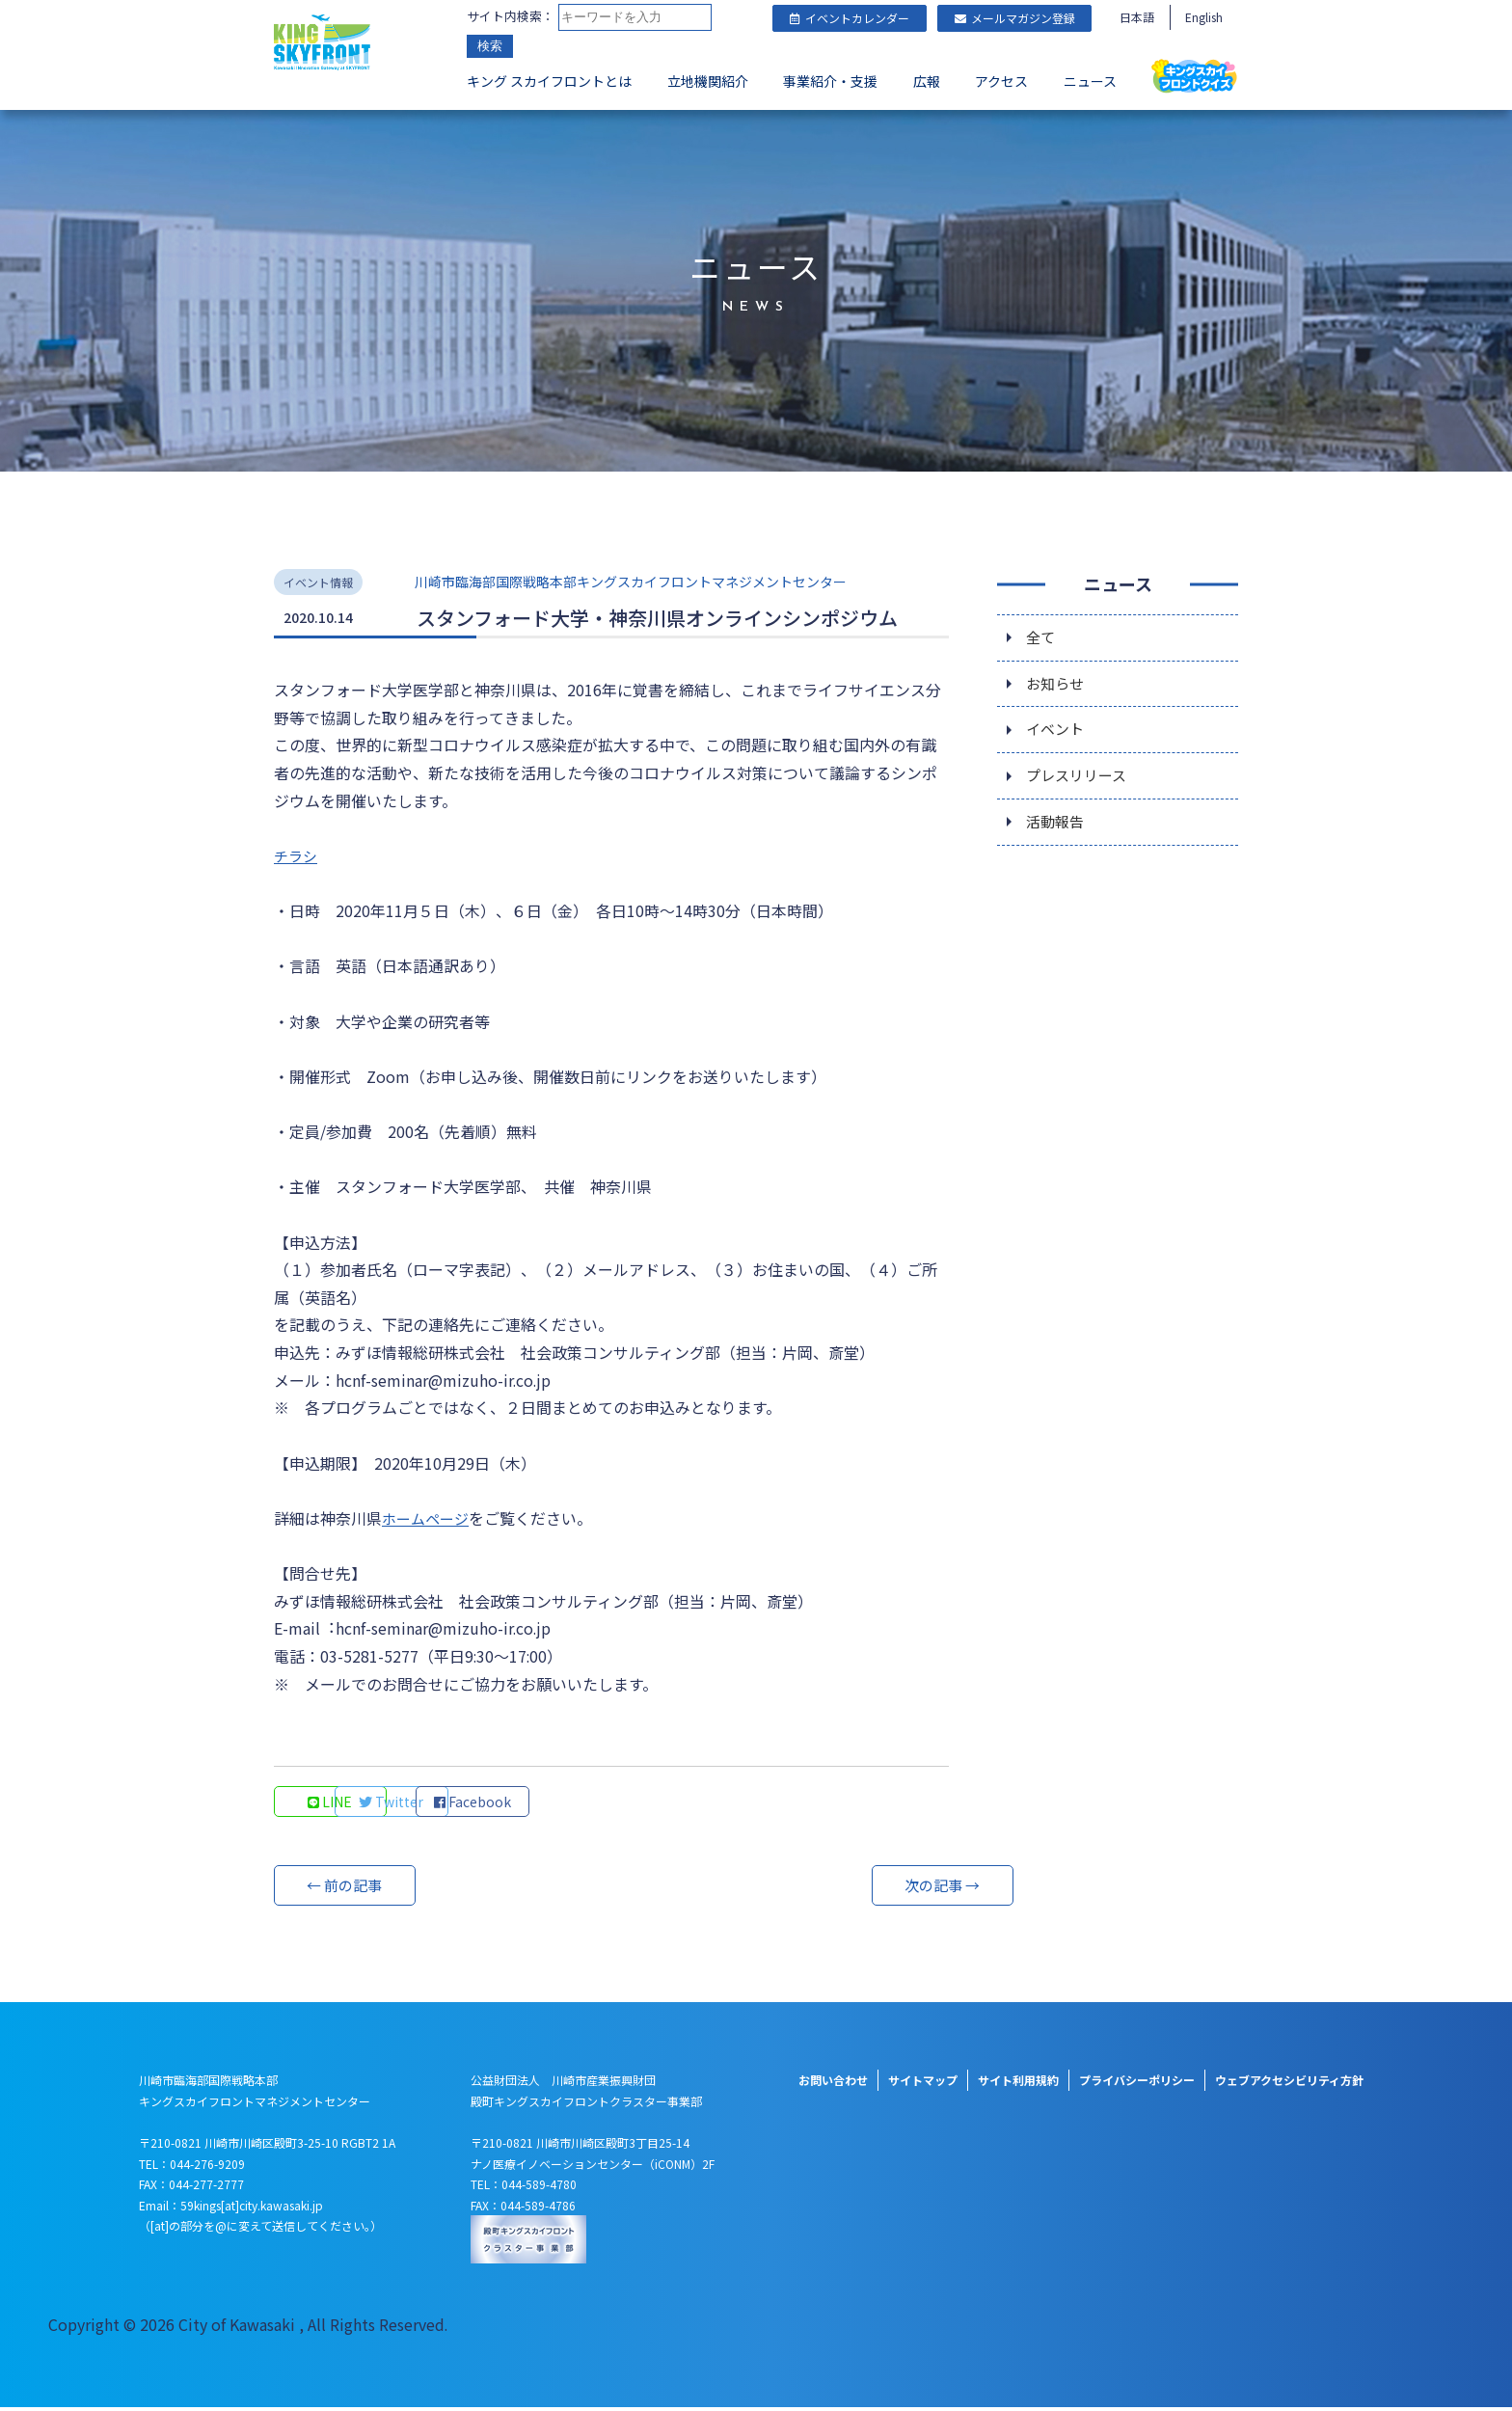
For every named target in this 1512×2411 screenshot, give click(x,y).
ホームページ (428, 1521)
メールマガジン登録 (1015, 18)
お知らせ (1057, 683)
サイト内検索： (510, 17)
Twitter (462, 1805)
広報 (926, 83)
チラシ (297, 855)
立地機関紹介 (707, 83)
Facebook (592, 1805)
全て (1041, 635)
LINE (332, 1805)
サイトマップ (923, 2083)
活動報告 (1057, 828)
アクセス (1001, 83)
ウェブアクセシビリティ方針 (1289, 2083)
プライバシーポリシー (1137, 2083)
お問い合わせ (833, 2083)
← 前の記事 (346, 1889)
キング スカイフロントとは (549, 83)
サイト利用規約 (1018, 2083)
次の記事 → (876, 1889)
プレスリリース (1079, 780)
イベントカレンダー (849, 18)
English (1204, 17)
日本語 (1137, 17)
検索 (489, 48)
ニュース (1090, 83)
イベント (1057, 732)
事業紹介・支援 (830, 83)
